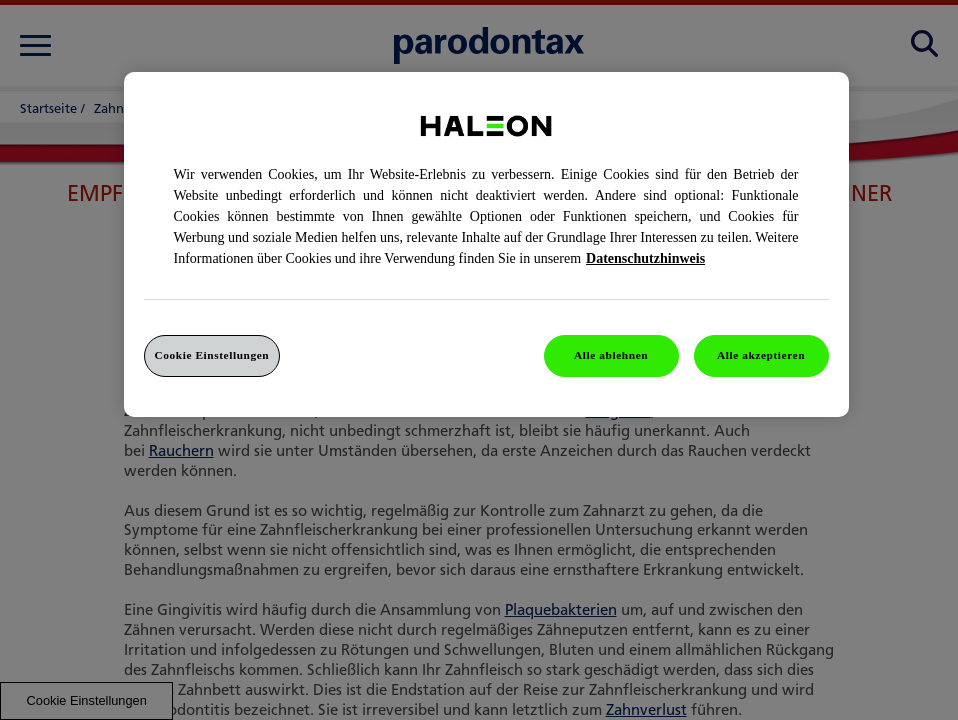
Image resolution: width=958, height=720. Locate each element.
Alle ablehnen (611, 355)
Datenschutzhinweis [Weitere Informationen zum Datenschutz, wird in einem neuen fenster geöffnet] (645, 258)
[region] (486, 244)
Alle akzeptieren (761, 355)
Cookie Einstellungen (212, 355)
